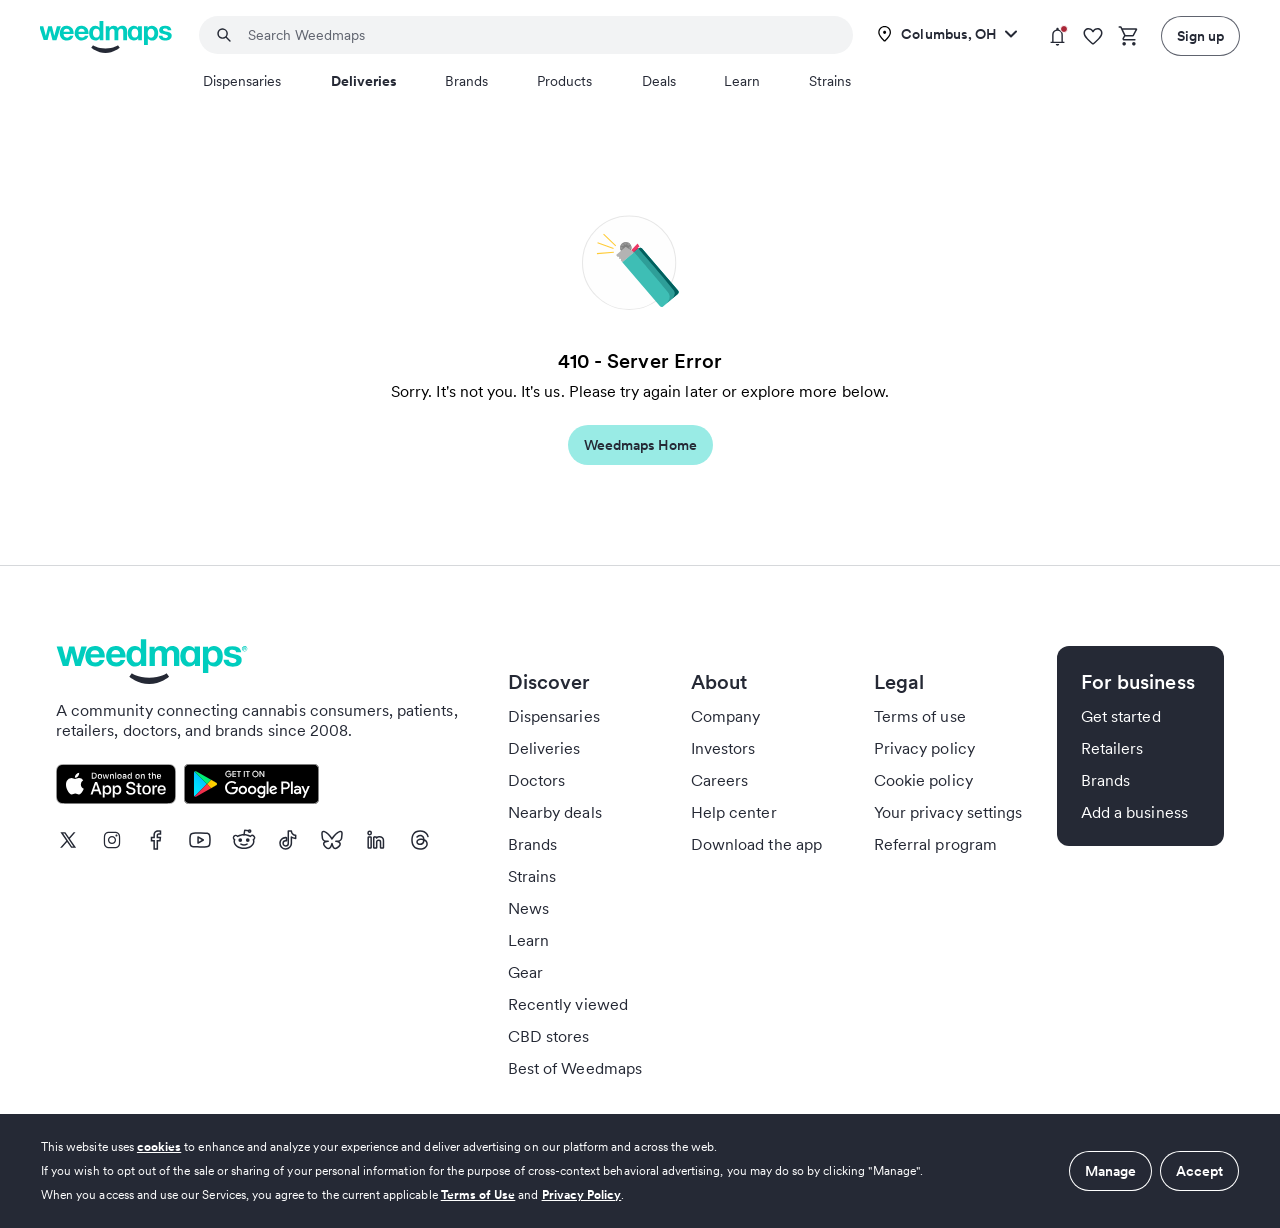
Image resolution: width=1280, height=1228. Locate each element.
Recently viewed (568, 1004)
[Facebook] (156, 840)
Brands (466, 81)
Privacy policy (924, 748)
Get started (1121, 716)
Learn (742, 81)
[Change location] (947, 34)
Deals (659, 81)
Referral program (935, 844)
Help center (734, 812)
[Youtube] (200, 840)
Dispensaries (242, 81)
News (528, 908)
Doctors (536, 780)
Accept (1199, 1171)
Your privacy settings (948, 812)
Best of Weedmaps (575, 1068)
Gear (525, 972)
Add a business (1134, 812)
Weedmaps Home (640, 445)
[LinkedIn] (376, 840)
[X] (68, 840)
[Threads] (420, 840)
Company (725, 716)
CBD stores (549, 1036)
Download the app (756, 844)
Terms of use (920, 716)
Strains (830, 81)
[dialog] (640, 1171)
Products (564, 81)
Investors (723, 748)
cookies (159, 1146)
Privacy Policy (582, 1194)
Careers (719, 780)
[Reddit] (244, 840)
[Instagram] (112, 840)
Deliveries (364, 81)
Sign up (1200, 36)
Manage (1110, 1171)
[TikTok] (288, 840)
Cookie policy (923, 780)
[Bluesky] (332, 840)
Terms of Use (478, 1194)
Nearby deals (555, 812)
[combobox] (538, 35)
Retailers (1112, 748)
